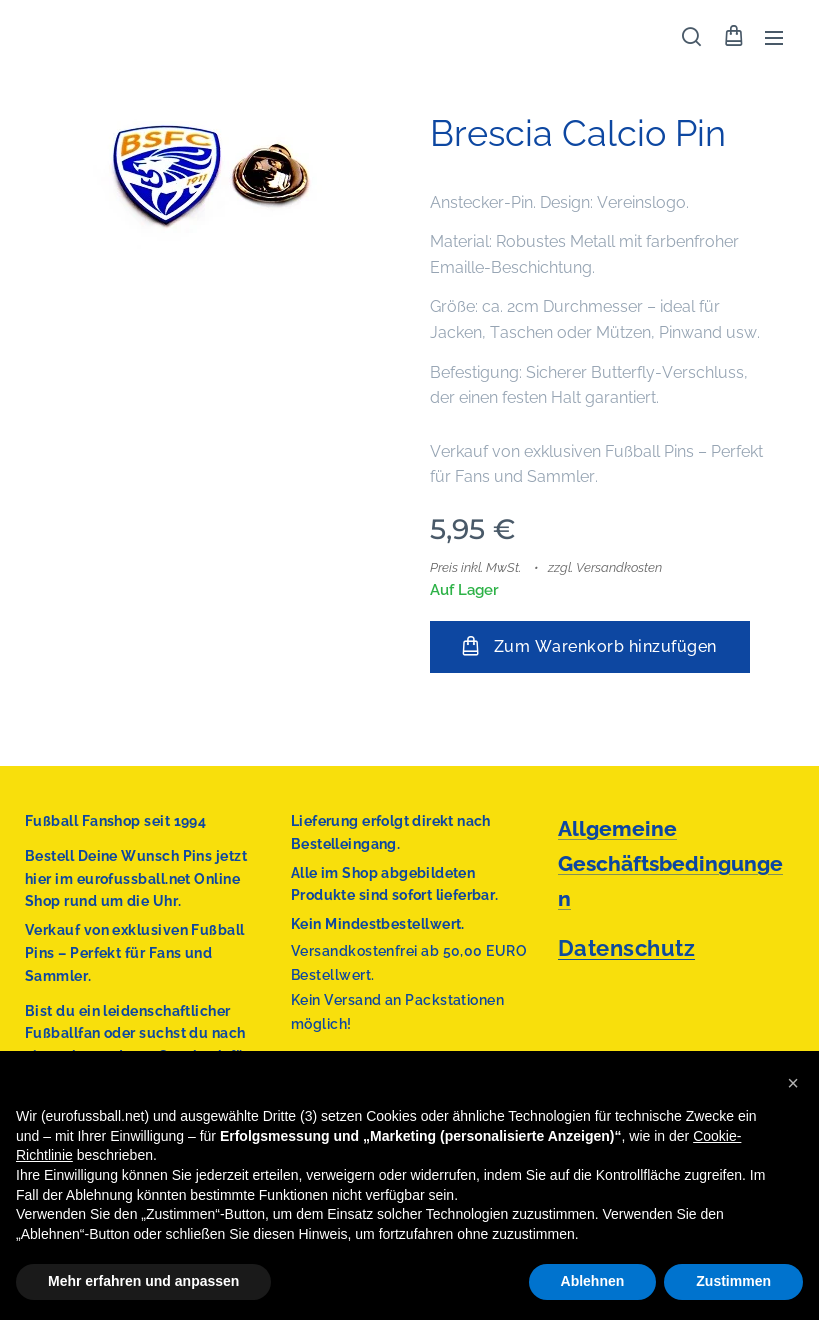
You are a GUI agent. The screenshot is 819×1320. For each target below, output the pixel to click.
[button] (691, 37)
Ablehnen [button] (593, 1281)
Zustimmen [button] (733, 1281)
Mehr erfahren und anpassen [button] (143, 1281)
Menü (774, 38)
